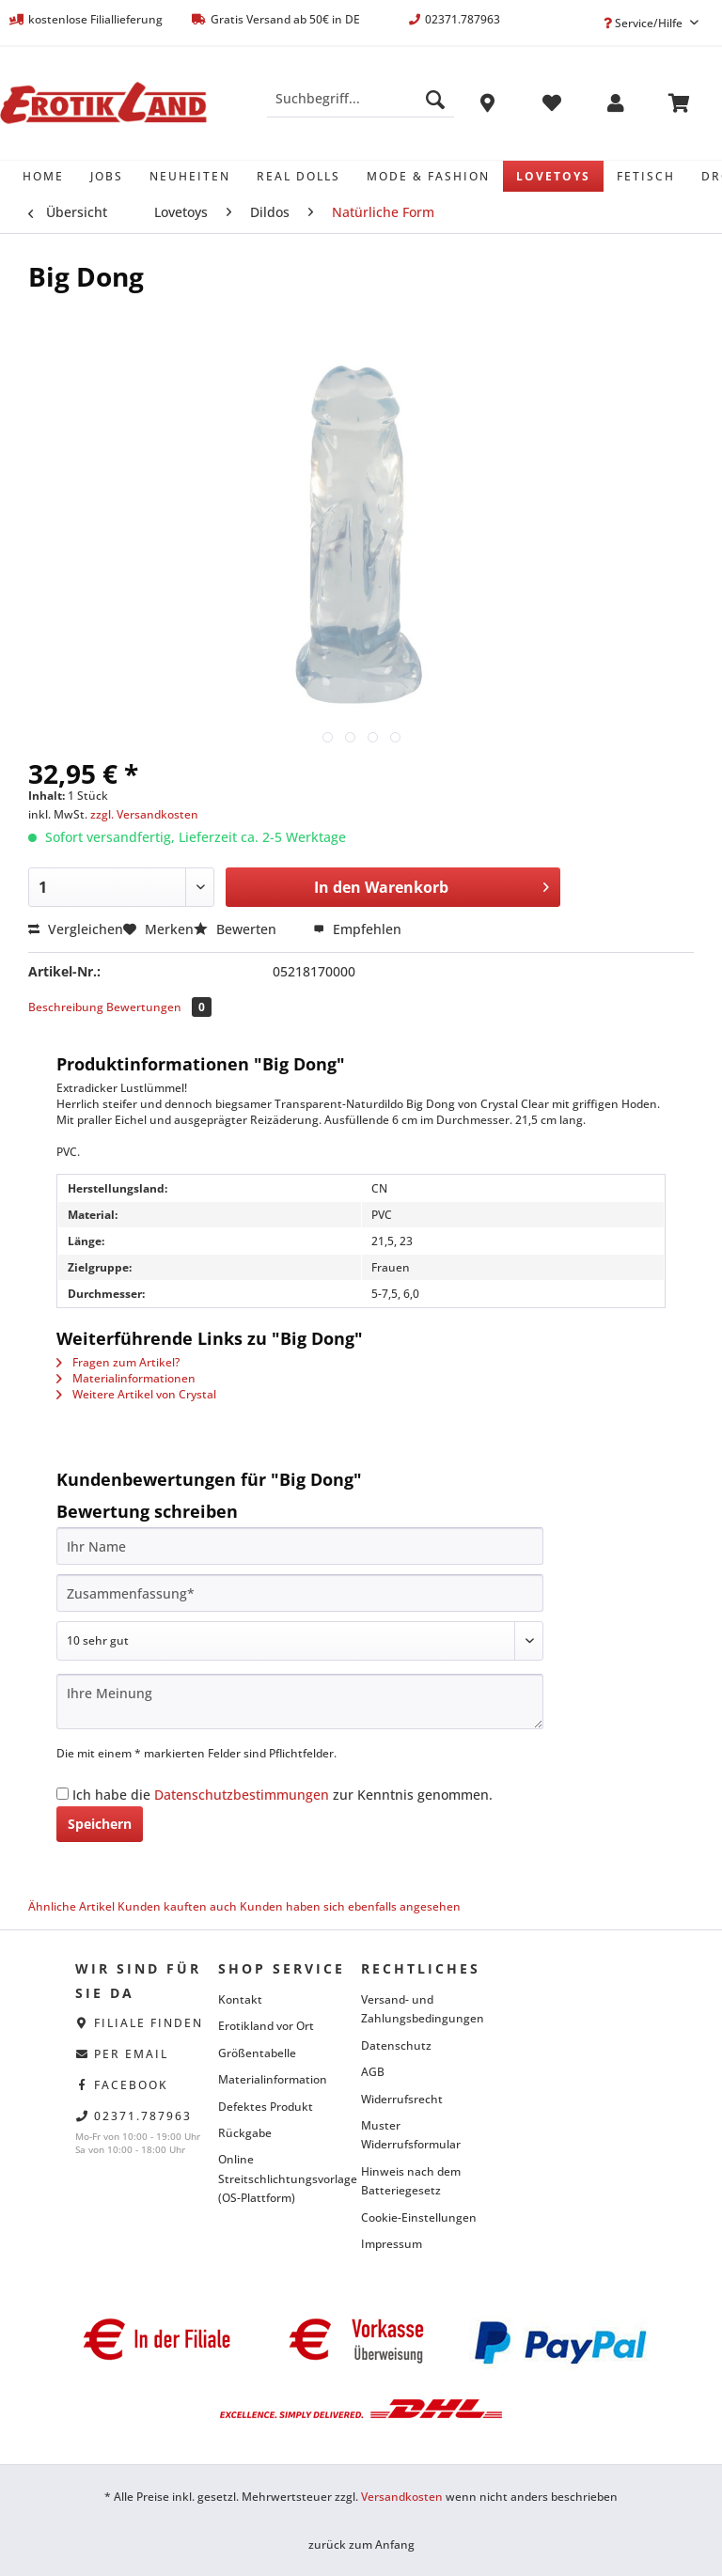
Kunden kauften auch (177, 1906)
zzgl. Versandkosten (144, 814)
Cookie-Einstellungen (419, 2217)
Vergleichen (75, 929)
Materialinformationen (126, 1378)
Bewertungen (159, 1007)
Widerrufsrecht (402, 2099)
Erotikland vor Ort (266, 2026)
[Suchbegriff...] (361, 98)
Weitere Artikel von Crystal (136, 1394)
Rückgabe (245, 2133)
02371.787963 (143, 2116)
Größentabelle (257, 2053)
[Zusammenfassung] (299, 1593)
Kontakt (240, 1999)
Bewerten (237, 929)
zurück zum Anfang (361, 2545)
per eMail (131, 2054)
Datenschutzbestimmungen (241, 1794)
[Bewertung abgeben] (299, 1641)
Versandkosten (402, 2497)
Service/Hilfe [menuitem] (644, 23)
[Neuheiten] (189, 176)
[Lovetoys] (553, 176)
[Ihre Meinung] (299, 1701)
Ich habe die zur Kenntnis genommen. (282, 1794)
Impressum (391, 2244)
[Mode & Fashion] (428, 176)
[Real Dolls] (298, 176)
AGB (373, 2072)
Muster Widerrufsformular (411, 2134)
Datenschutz (396, 2045)
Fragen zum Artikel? (118, 1362)
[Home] (43, 176)
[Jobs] (106, 176)
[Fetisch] (646, 176)
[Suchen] (435, 98)
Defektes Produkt (265, 2107)
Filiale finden (148, 2023)
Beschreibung (65, 1007)
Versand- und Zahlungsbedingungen (422, 2008)
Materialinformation (272, 2079)
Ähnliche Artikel (71, 1906)
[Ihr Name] (299, 1546)
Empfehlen (357, 929)
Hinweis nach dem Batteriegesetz (411, 2180)
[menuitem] (361, 107)
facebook (131, 2085)
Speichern (100, 1824)
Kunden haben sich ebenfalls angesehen (350, 1906)
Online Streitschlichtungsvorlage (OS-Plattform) (285, 2178)
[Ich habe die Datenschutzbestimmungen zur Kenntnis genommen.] (62, 1794)
